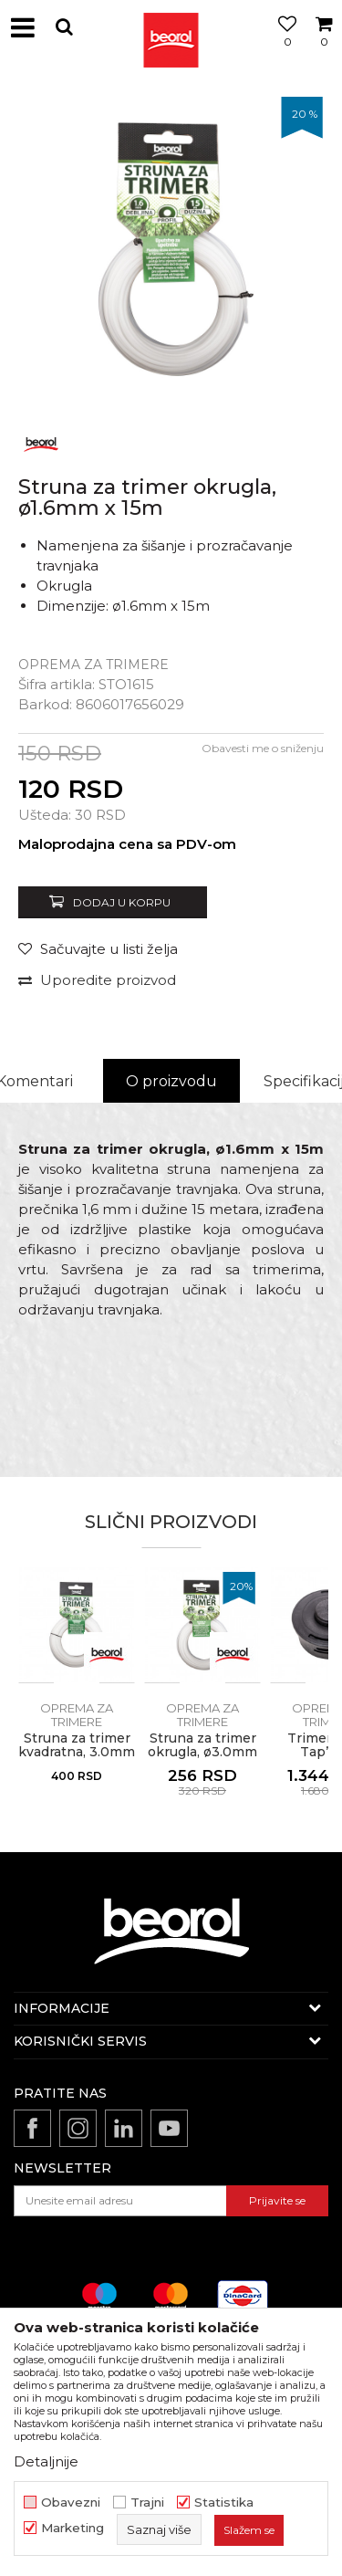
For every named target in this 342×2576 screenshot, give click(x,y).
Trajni (147, 2502)
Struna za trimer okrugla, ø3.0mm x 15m (202, 1752)
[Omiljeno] (282, 48)
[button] (64, 27)
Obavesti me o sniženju (263, 748)
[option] (171, 249)
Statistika (224, 2502)
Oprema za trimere (93, 664)
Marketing (72, 2528)
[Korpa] (324, 48)
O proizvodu (171, 1081)
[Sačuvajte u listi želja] (98, 949)
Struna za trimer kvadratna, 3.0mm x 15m (76, 1752)
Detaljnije (46, 2461)
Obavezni (70, 2502)
